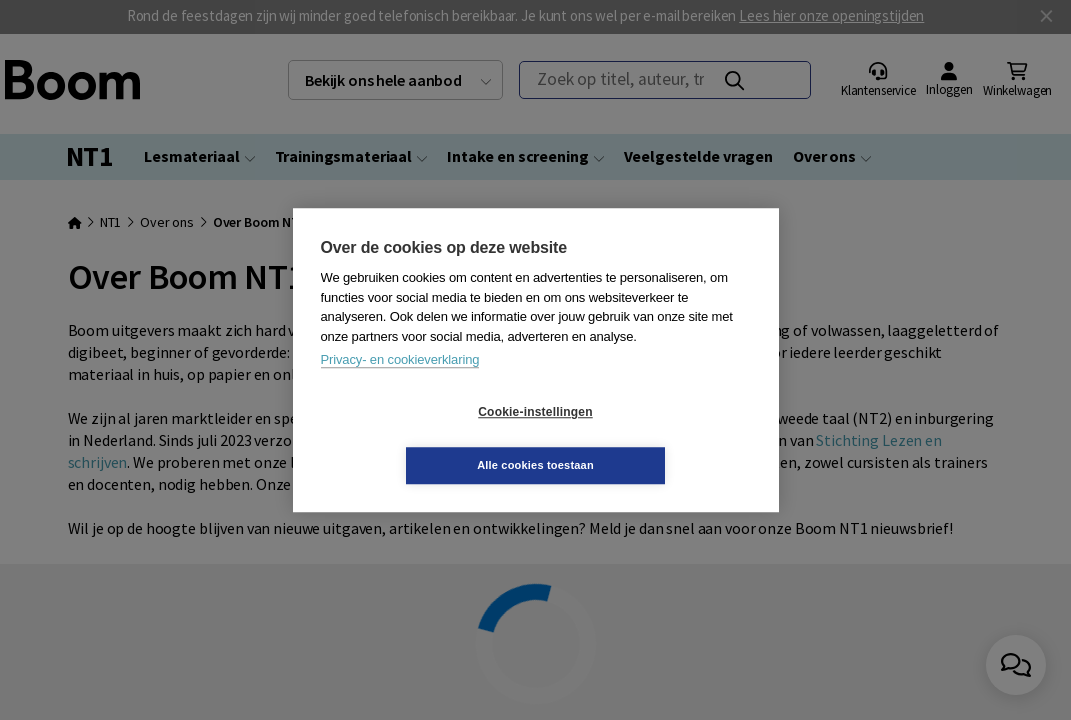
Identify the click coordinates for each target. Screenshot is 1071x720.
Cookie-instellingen (416, 439)
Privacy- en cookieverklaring (400, 386)
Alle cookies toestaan (654, 438)
